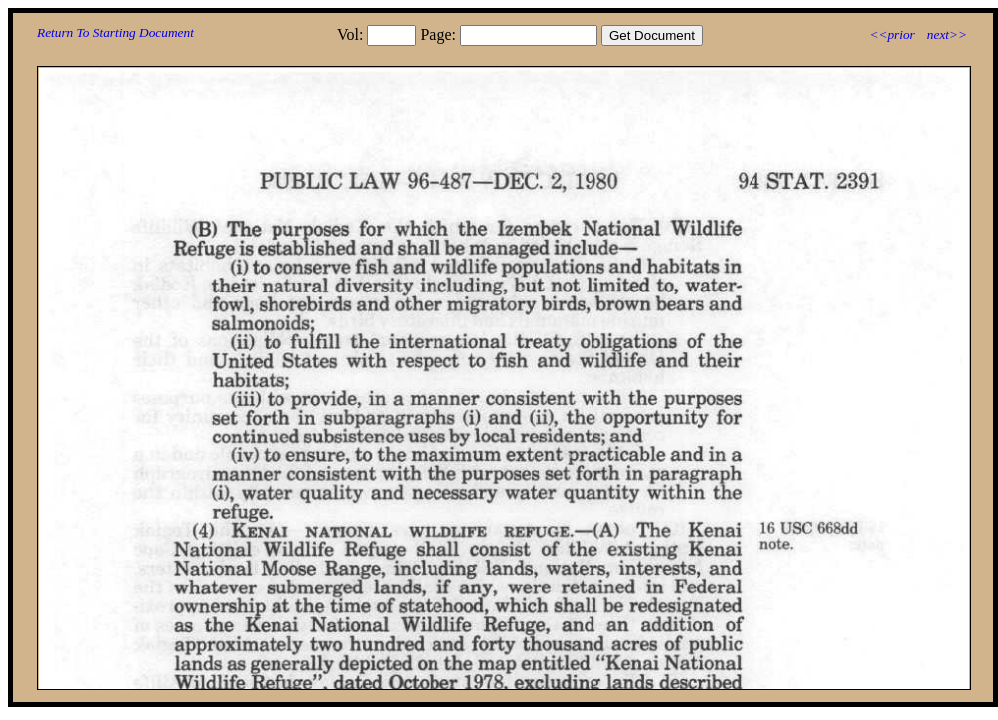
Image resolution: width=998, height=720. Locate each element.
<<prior (891, 34)
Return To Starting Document (115, 32)
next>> (947, 34)
